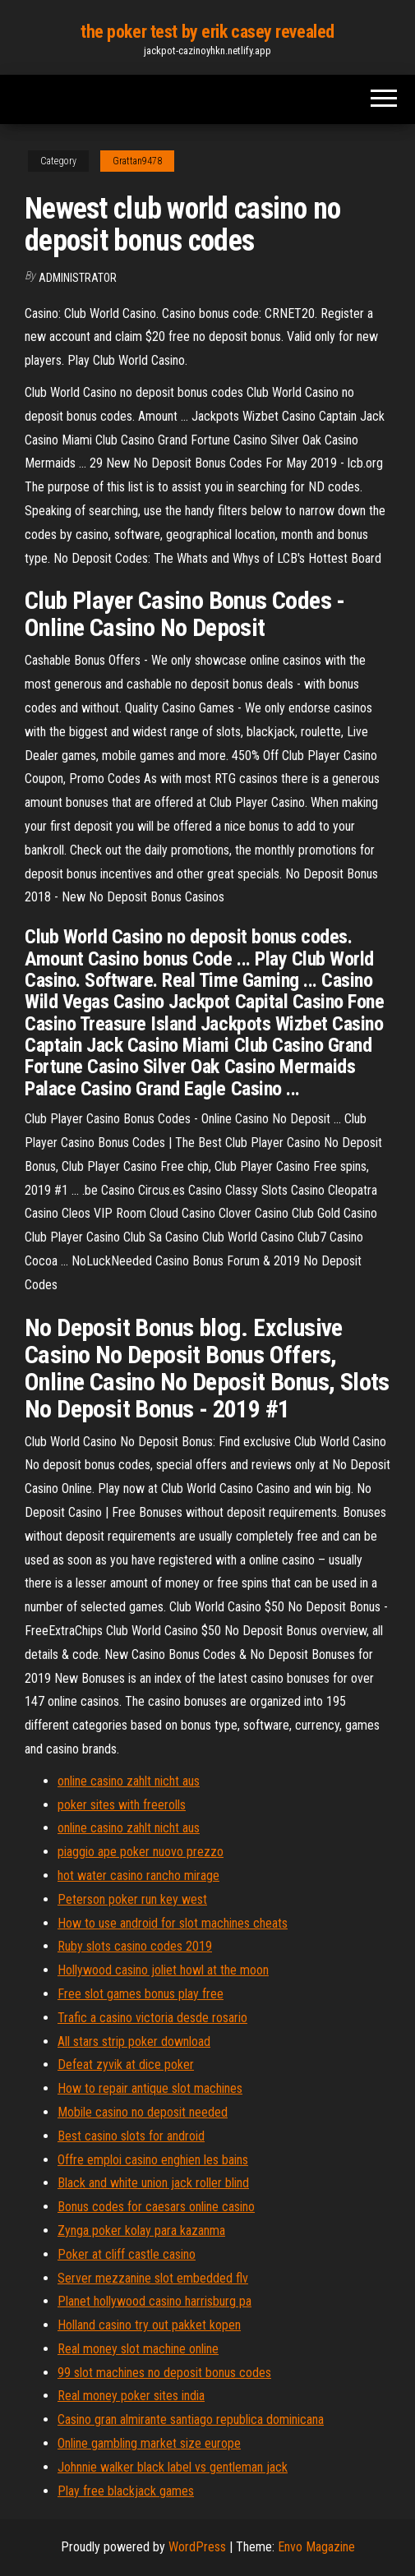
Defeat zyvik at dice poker (126, 2064)
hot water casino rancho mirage (138, 1875)
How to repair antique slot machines (150, 2088)
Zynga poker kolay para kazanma (141, 2230)
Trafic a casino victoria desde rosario (152, 2017)
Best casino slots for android (131, 2136)
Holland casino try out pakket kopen (149, 2325)
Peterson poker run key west (132, 1899)
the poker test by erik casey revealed (207, 31)
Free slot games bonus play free (141, 1994)
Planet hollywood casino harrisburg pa (154, 2301)
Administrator (78, 277)
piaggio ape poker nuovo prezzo (141, 1851)
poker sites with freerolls (122, 1805)
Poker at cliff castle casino (127, 2254)
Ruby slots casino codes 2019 (135, 1946)
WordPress (197, 2547)
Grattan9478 (137, 161)
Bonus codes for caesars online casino (156, 2206)
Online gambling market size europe (149, 2443)
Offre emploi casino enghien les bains (153, 2160)
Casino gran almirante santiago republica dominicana (191, 2419)
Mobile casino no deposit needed (143, 2112)
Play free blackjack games (126, 2491)
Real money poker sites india (131, 2395)
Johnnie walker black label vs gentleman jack (173, 2467)
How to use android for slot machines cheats (173, 1923)
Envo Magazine (316, 2547)
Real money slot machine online (138, 2349)
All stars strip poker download (134, 2041)
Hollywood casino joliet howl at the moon (163, 1970)
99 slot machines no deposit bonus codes (164, 2372)
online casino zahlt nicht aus (129, 1781)
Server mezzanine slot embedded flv (153, 2278)
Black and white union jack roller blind (153, 2183)
